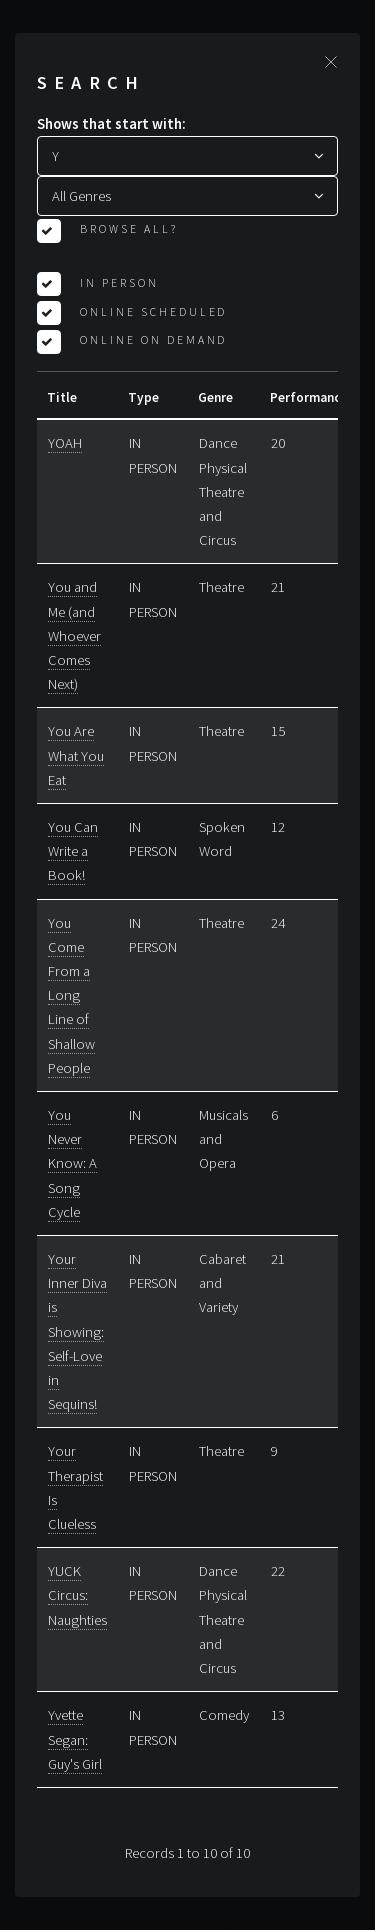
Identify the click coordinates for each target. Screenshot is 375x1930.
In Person (117, 282)
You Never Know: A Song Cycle (72, 1163)
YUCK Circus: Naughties (77, 1595)
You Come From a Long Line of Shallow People (71, 995)
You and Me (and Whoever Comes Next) (74, 635)
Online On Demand (152, 339)
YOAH (65, 443)
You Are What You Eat (76, 755)
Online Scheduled (152, 311)
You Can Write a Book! (73, 851)
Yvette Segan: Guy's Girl (75, 1739)
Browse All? (127, 228)
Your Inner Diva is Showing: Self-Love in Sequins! (77, 1331)
